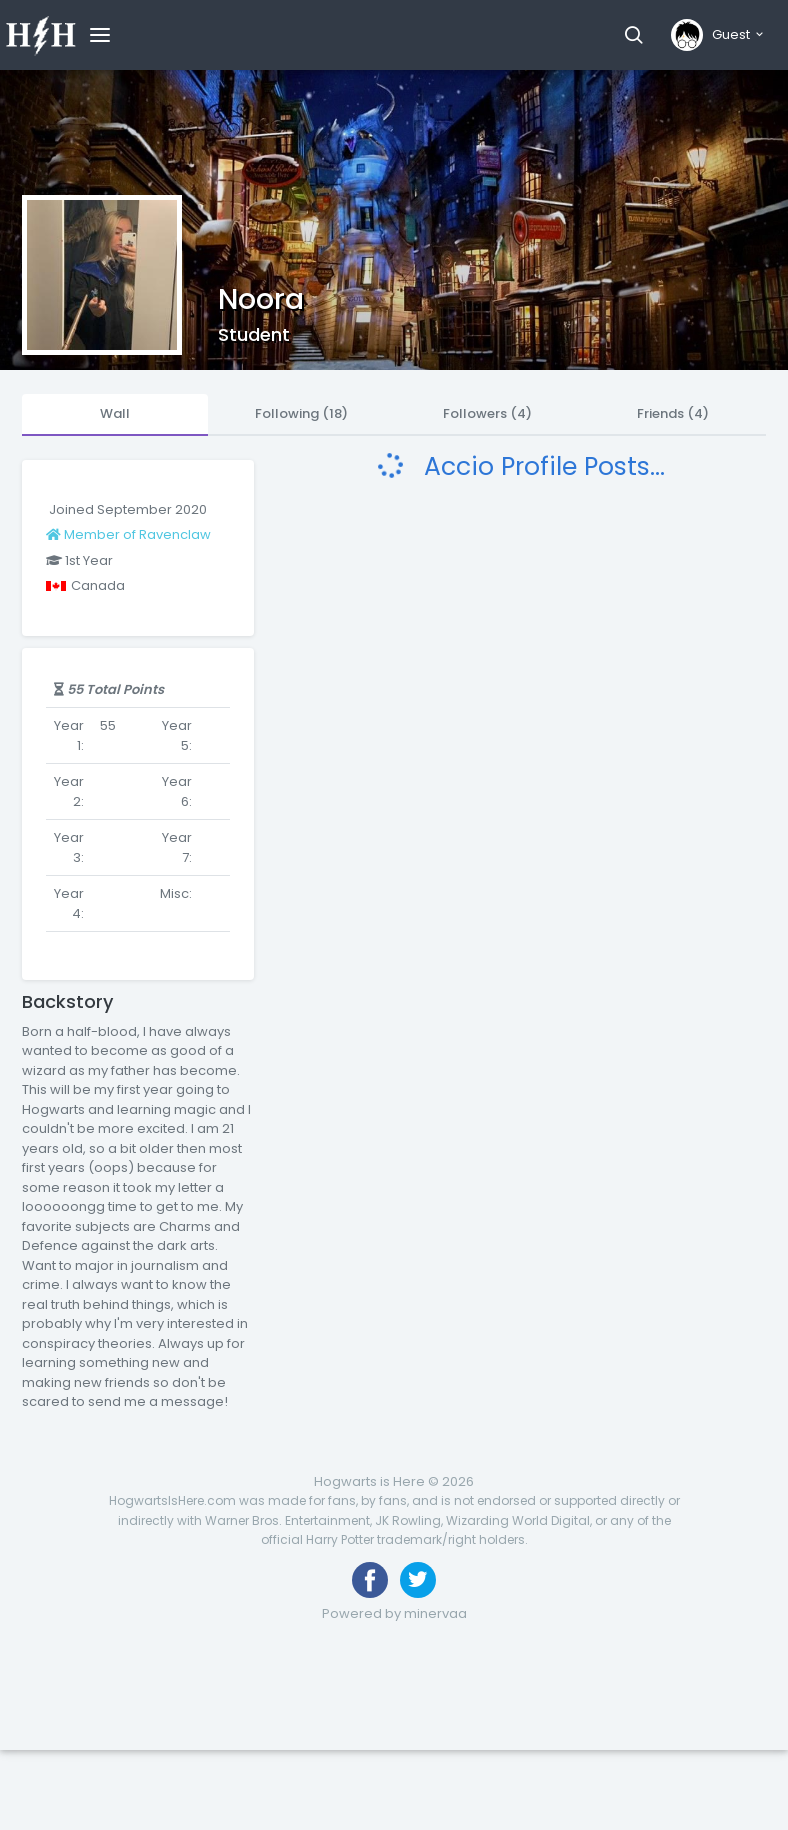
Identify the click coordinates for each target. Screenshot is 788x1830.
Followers (487, 413)
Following (301, 413)
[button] (633, 35)
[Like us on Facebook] (370, 1580)
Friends (673, 413)
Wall (115, 413)
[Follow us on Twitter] (418, 1580)
